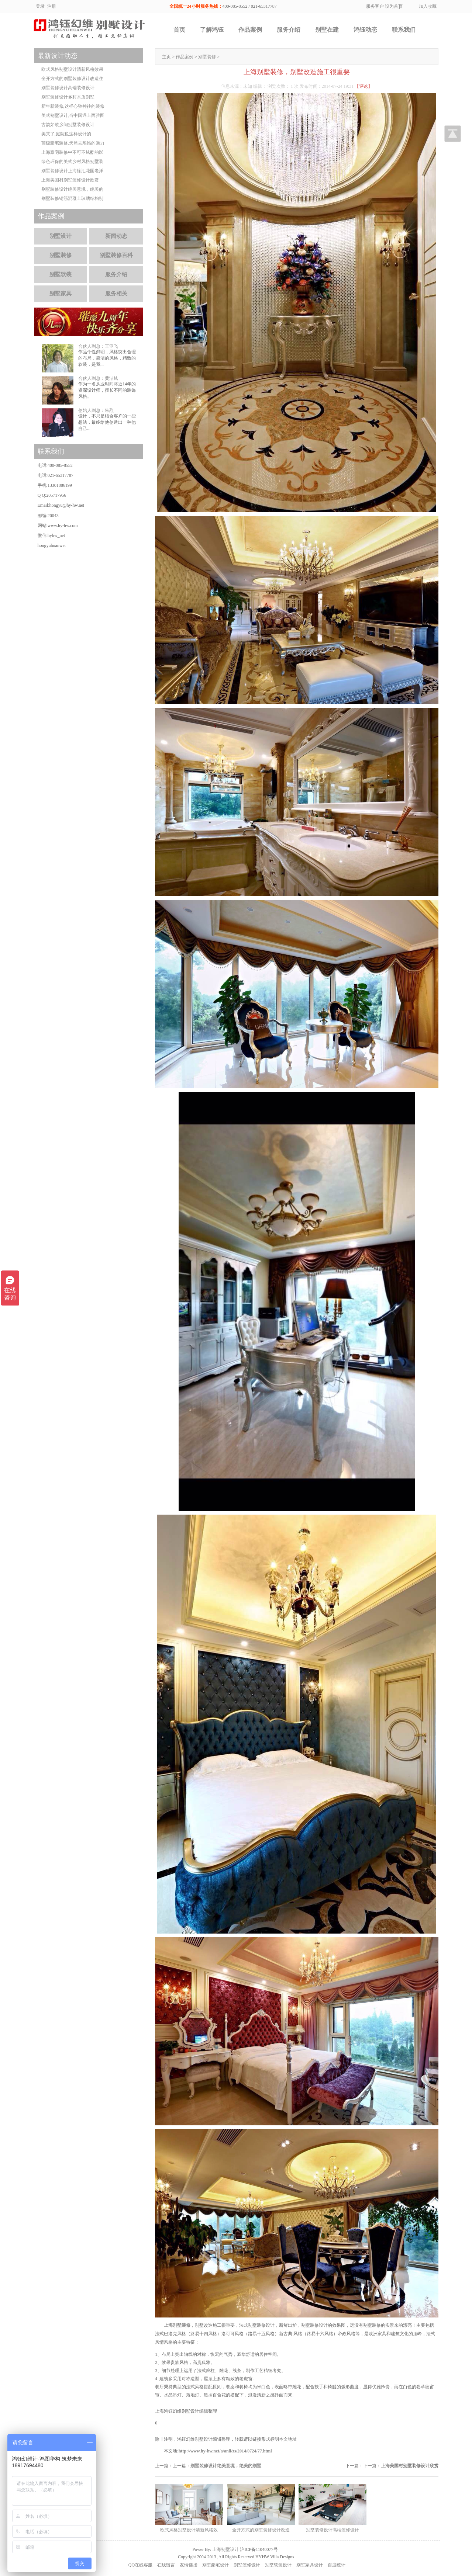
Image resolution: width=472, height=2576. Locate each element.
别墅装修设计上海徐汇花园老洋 (72, 170)
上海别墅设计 (225, 2549)
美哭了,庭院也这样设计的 (66, 133)
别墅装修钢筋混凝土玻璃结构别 (72, 198)
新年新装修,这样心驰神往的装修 (72, 106)
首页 (179, 30)
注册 (51, 6)
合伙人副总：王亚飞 (98, 346)
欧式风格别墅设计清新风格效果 (72, 69)
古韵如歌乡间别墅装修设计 (67, 124)
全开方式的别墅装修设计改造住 (72, 78)
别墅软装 (60, 274)
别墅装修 (207, 56)
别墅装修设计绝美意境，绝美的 (72, 189)
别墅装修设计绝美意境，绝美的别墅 (225, 2465)
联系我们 (404, 30)
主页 (166, 56)
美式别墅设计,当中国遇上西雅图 (72, 115)
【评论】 (363, 86)
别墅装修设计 (247, 2565)
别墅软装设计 (278, 2565)
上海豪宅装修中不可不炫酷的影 (72, 152)
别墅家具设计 (309, 2565)
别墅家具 (60, 294)
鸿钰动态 (365, 30)
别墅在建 (327, 30)
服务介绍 (288, 30)
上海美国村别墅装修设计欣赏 (409, 2465)
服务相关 (116, 294)
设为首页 (394, 6)
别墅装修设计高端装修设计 (67, 87)
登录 (40, 6)
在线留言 (166, 2565)
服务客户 (375, 6)
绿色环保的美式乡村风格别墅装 (72, 161)
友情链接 (188, 2565)
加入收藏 (428, 6)
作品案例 (250, 30)
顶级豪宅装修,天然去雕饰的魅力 (72, 143)
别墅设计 (60, 236)
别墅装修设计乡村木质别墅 (67, 97)
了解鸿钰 (212, 30)
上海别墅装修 (177, 2325)
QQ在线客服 (140, 2565)
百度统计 (336, 2565)
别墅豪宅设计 (215, 2565)
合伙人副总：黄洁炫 (98, 378)
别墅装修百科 (116, 255)
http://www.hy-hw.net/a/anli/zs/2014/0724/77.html (225, 2451)
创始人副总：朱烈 (96, 410)
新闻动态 (116, 236)
